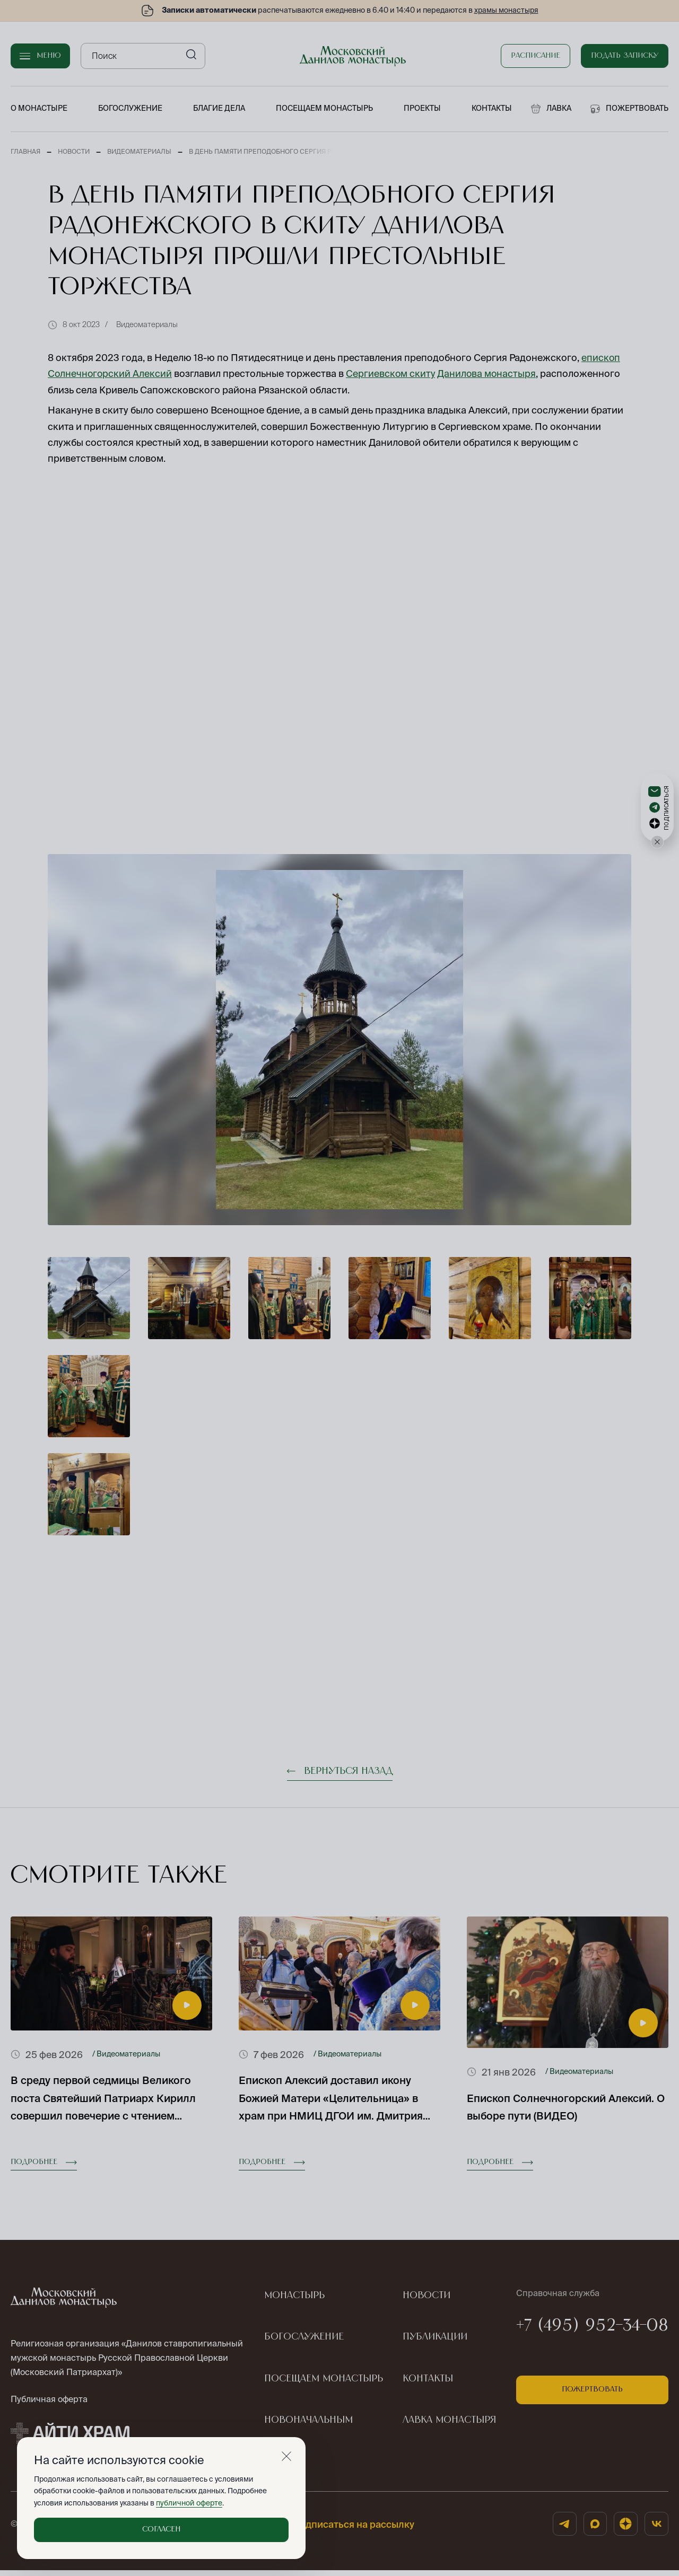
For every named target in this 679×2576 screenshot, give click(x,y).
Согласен (161, 2529)
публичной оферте (188, 2503)
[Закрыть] (286, 2456)
